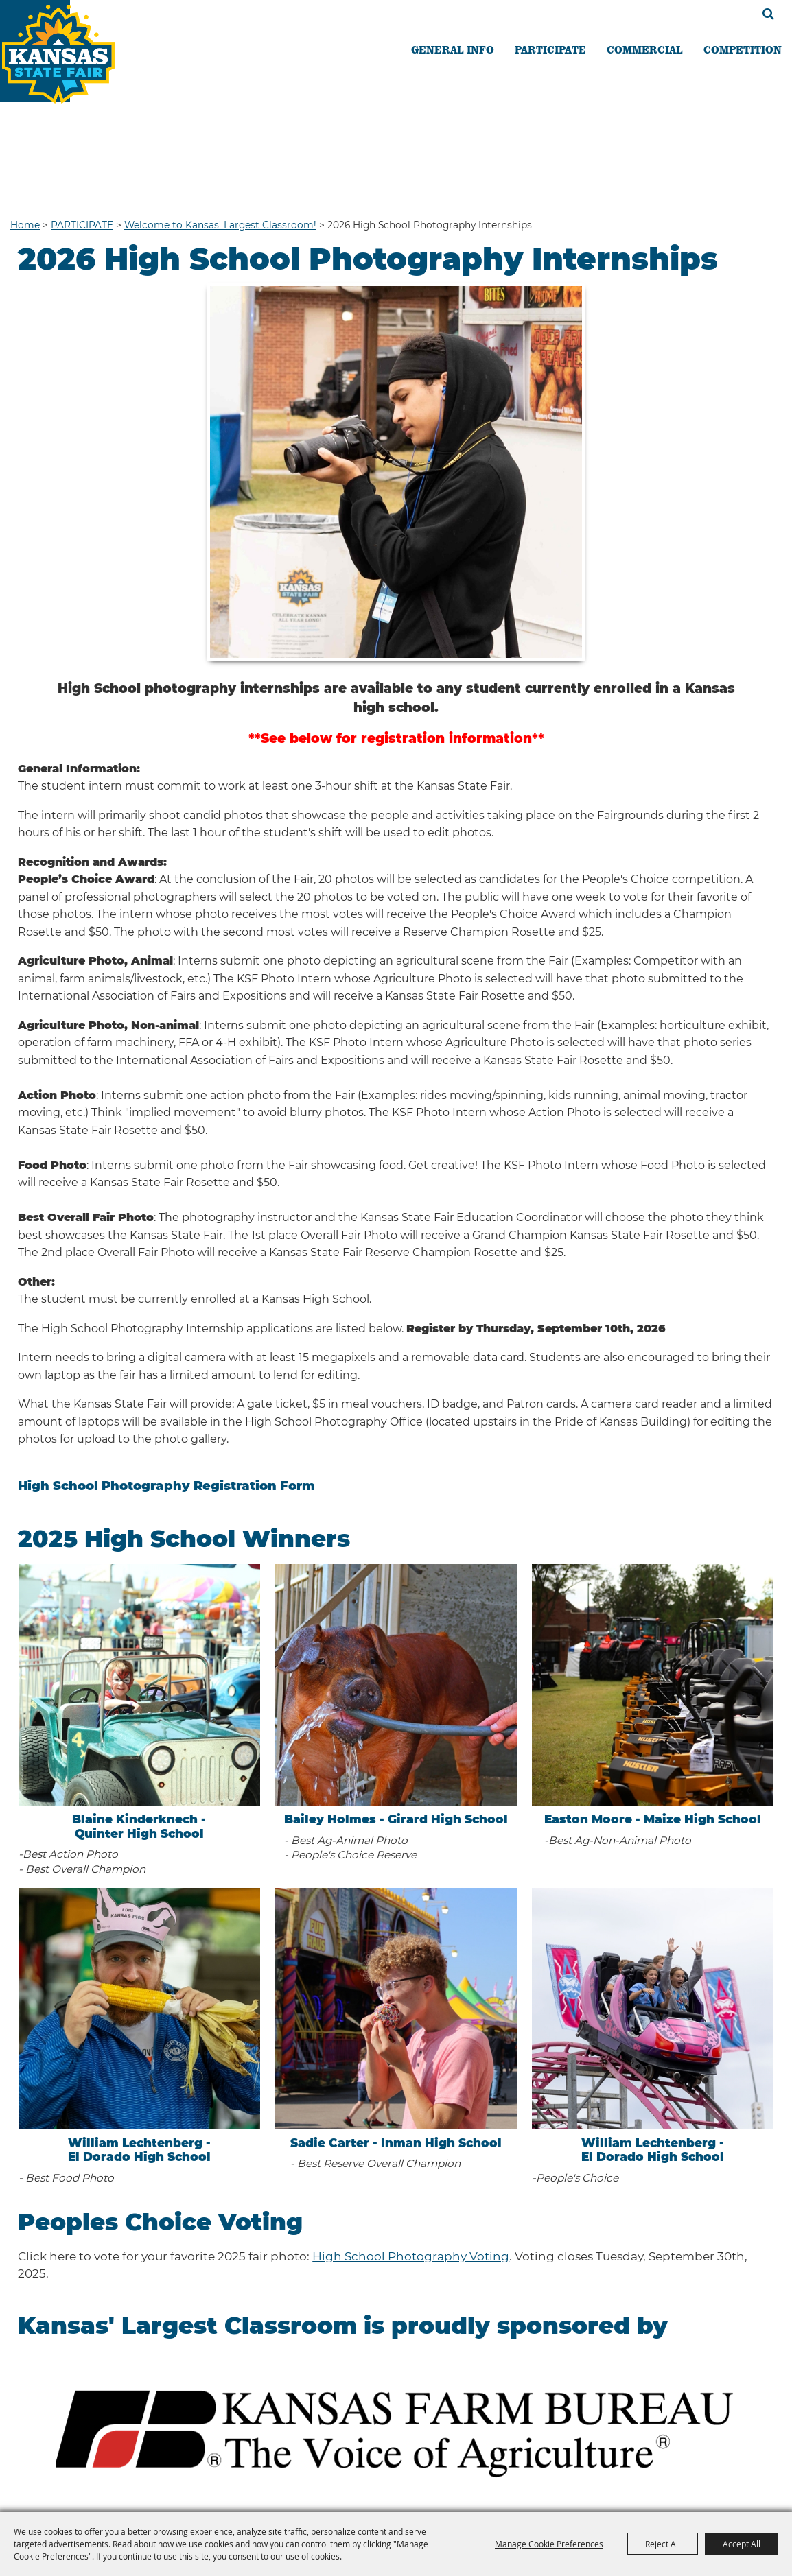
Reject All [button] (662, 2543)
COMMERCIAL (645, 49)
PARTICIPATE (550, 49)
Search (768, 13)
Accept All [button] (741, 2543)
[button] (396, 2429)
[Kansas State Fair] (70, 68)
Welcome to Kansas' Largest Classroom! (220, 225)
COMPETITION (742, 49)
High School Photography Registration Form (166, 1485)
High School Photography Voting (410, 2256)
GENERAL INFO (452, 49)
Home (25, 225)
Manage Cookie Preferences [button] (549, 2543)
